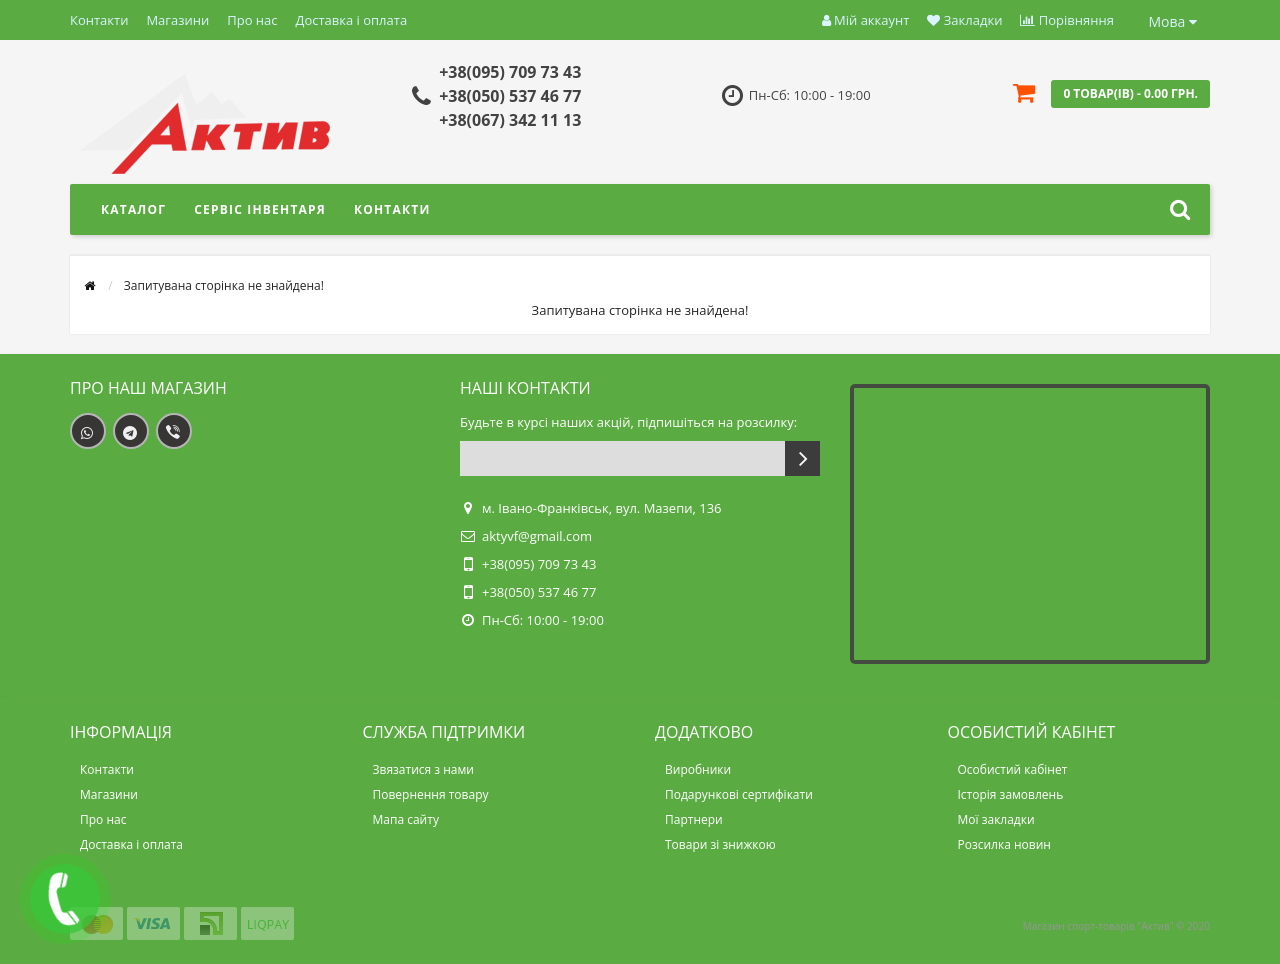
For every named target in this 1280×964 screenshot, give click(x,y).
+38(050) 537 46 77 (510, 96)
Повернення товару (431, 794)
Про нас (252, 20)
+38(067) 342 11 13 (510, 120)
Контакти (99, 20)
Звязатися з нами (423, 769)
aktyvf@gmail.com (537, 536)
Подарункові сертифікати (739, 794)
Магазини (177, 20)
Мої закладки (996, 819)
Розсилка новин (1004, 844)
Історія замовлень (1011, 794)
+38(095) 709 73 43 (510, 72)
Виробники (698, 769)
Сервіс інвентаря (260, 209)
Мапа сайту (406, 819)
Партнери (694, 819)
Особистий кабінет (1013, 769)
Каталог (133, 209)
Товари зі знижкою (720, 844)
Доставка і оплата (352, 20)
